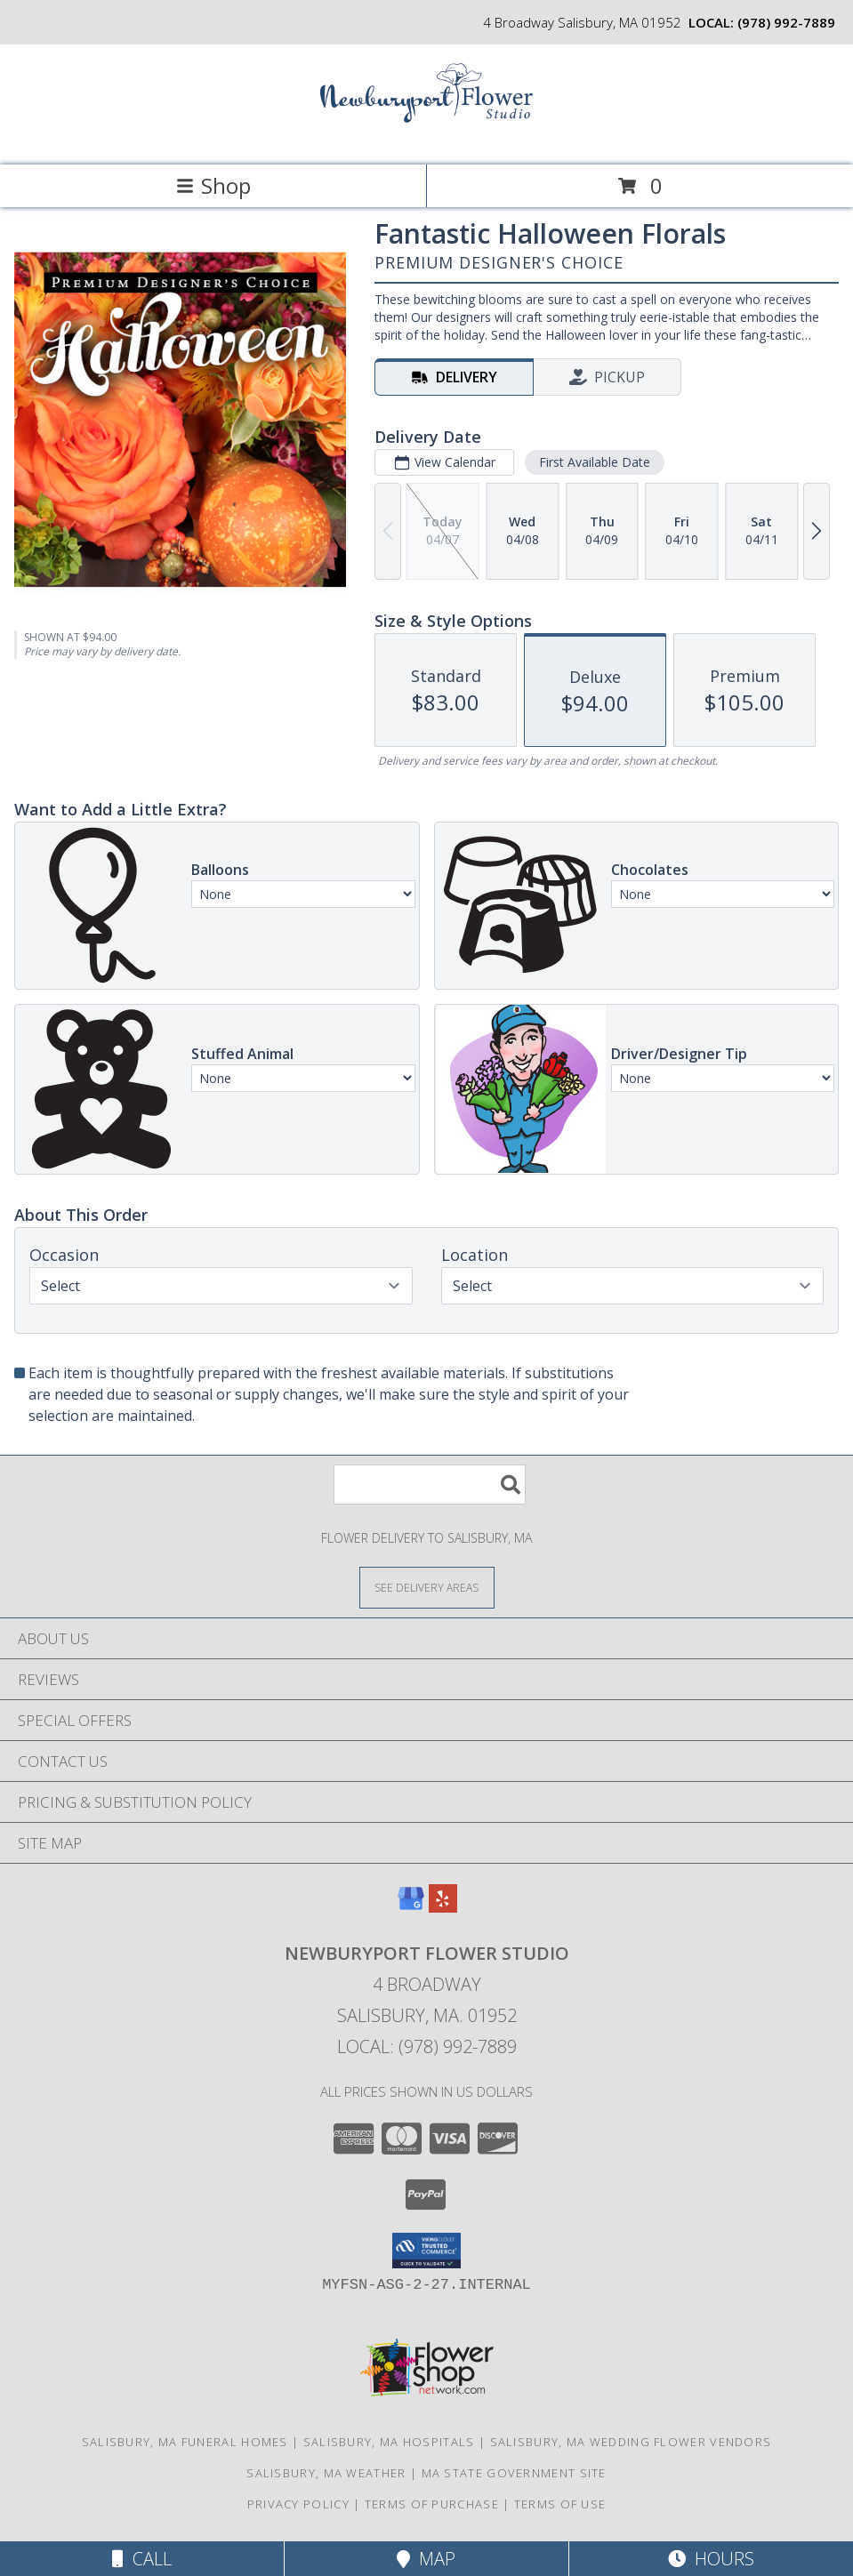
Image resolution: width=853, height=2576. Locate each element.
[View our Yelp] (443, 1907)
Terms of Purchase (432, 2504)
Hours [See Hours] (711, 2559)
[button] (426, 2250)
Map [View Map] (426, 2559)
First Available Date (594, 461)
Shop (213, 185)
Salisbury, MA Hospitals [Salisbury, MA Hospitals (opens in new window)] (389, 2442)
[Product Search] (430, 1485)
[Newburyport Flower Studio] (427, 139)
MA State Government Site (514, 2473)
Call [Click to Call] (142, 2559)
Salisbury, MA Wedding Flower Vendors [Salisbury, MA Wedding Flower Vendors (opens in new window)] (631, 2442)
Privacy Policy (298, 2504)
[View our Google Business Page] (411, 1907)
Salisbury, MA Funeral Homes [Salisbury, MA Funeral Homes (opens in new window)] (185, 2442)
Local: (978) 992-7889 (427, 2046)
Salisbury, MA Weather (326, 2473)
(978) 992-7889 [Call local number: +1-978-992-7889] (786, 22)
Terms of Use (560, 2504)
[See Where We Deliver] (427, 1586)
